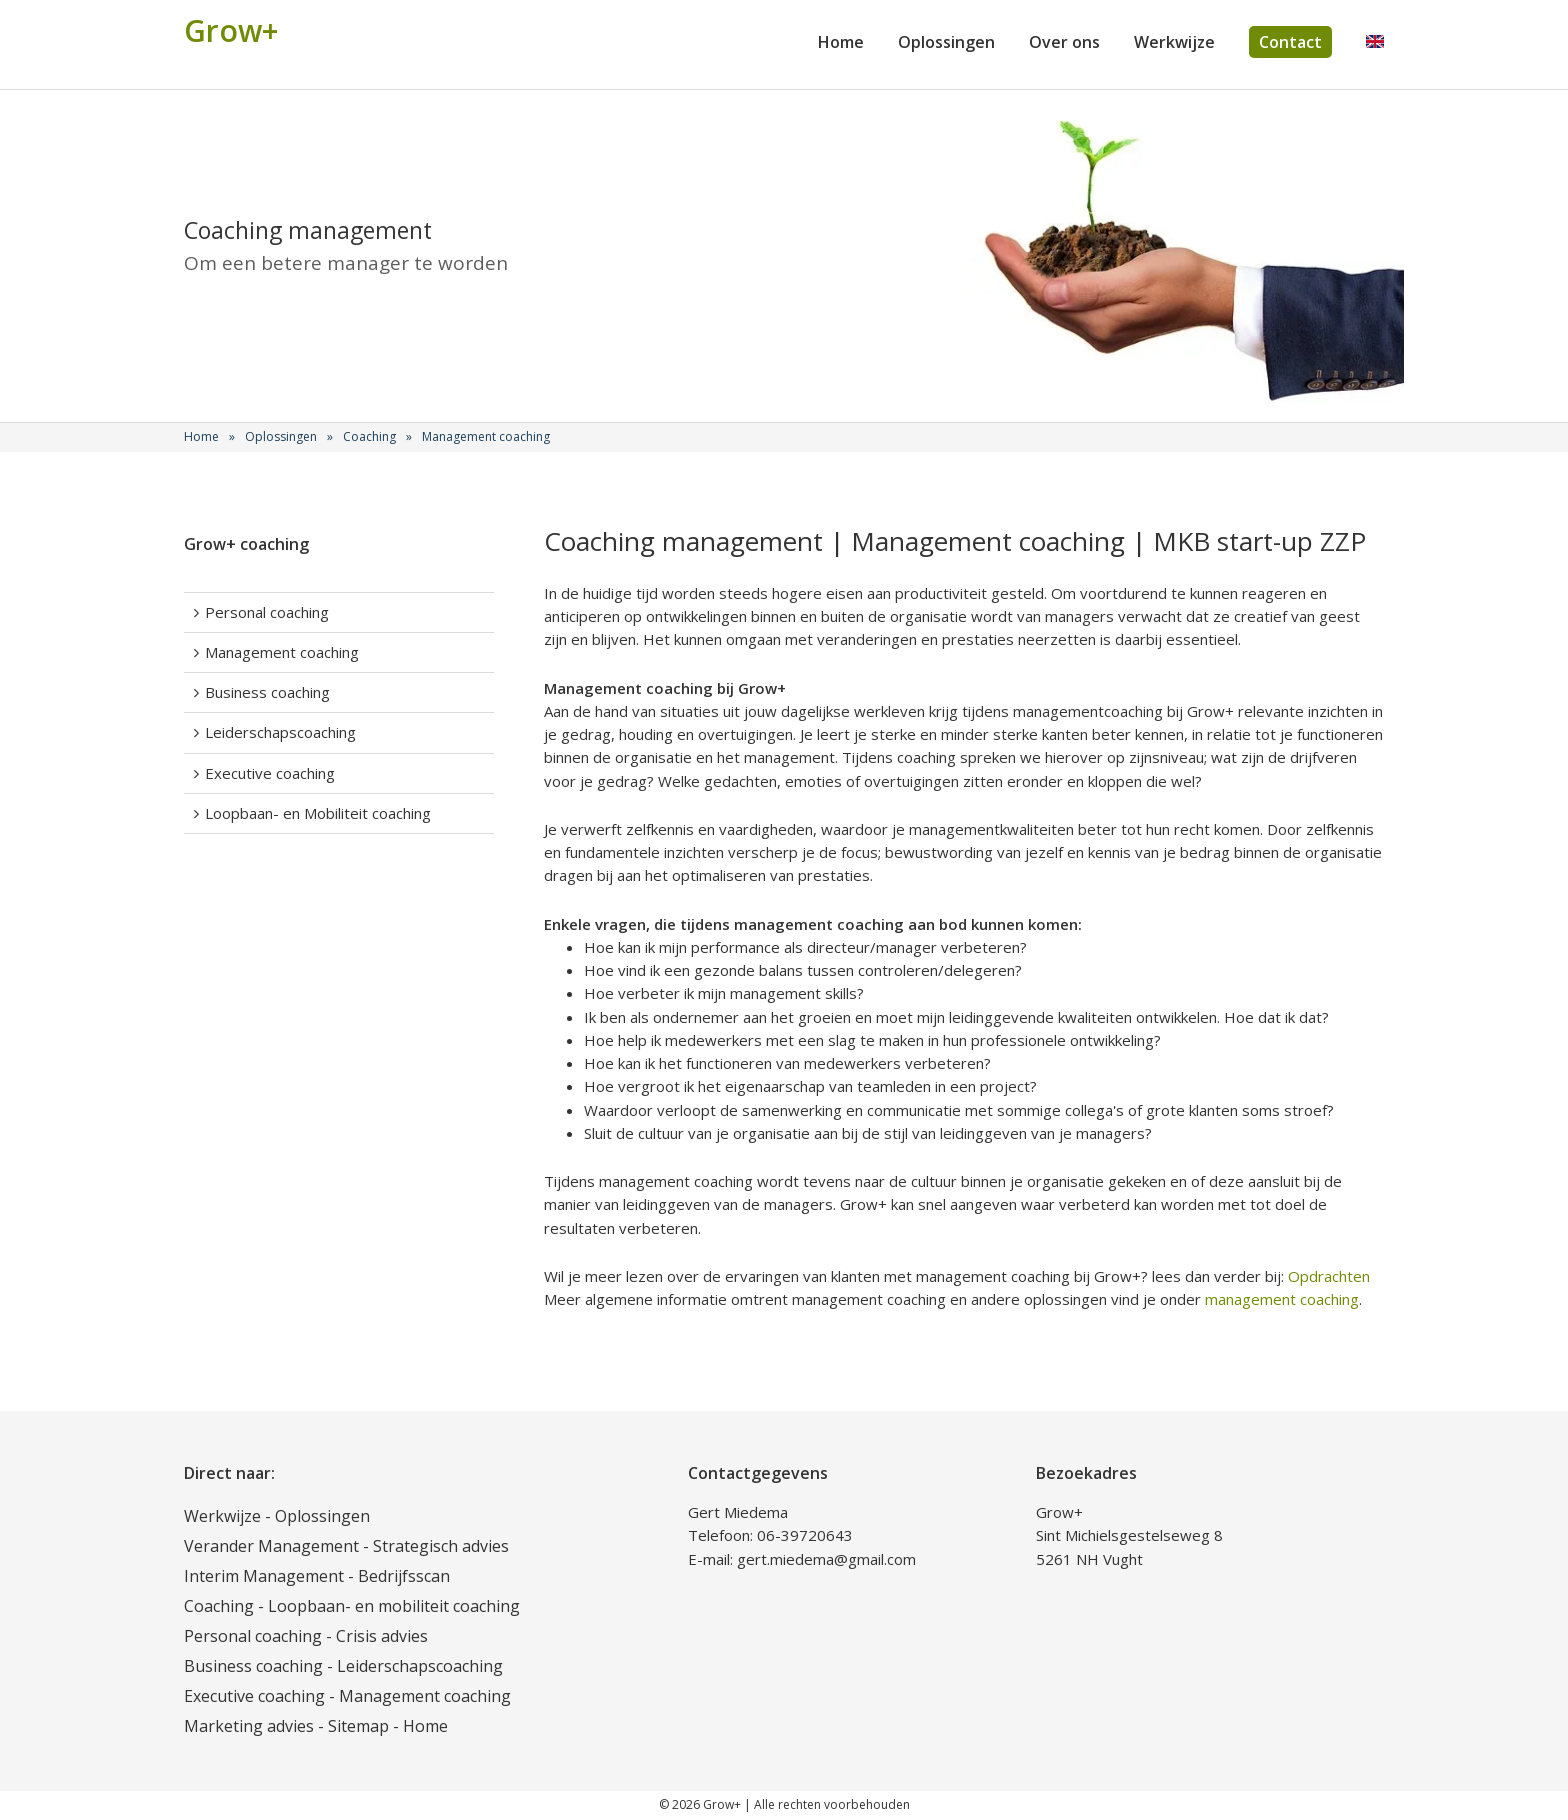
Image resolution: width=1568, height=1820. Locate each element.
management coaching (1282, 1299)
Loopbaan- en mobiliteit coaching (394, 1606)
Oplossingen (946, 42)
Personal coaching (267, 612)
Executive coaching (270, 773)
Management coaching (282, 652)
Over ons (1064, 42)
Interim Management (264, 1576)
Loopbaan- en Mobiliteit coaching (318, 813)
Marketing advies (249, 1726)
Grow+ (231, 30)
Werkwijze (1174, 42)
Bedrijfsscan (404, 1576)
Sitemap (358, 1726)
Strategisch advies (441, 1546)
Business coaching (267, 692)
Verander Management (271, 1546)
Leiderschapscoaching (280, 732)
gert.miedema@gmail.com (826, 1559)
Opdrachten (1329, 1276)
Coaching (219, 1606)
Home (841, 42)
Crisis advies (382, 1636)
